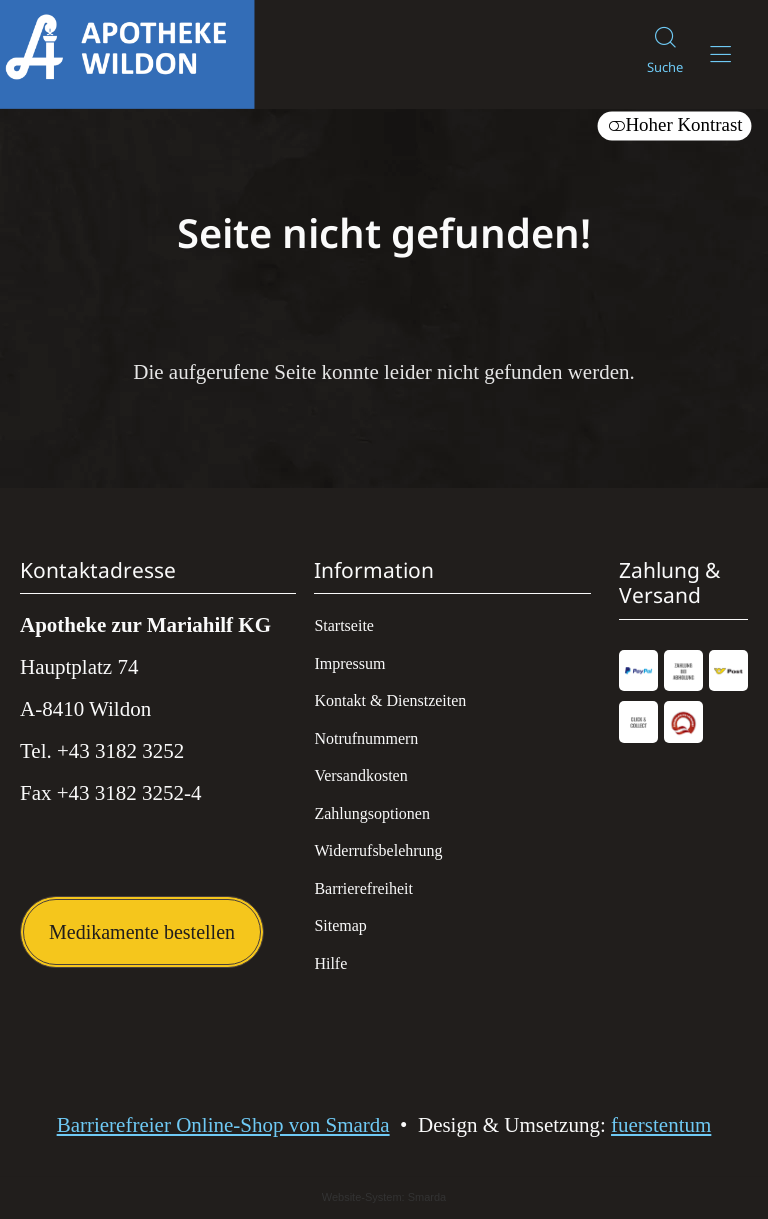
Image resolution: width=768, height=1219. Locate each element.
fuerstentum (661, 1125)
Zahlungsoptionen (372, 813)
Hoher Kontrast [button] (674, 125)
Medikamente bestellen (142, 932)
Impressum (349, 663)
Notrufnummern (366, 738)
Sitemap (340, 925)
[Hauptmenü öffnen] (720, 54)
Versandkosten (360, 775)
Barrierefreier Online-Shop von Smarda (223, 1125)
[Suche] (665, 54)
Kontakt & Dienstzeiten (390, 700)
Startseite (344, 625)
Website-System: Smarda (384, 1197)
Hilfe (330, 963)
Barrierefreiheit (363, 888)
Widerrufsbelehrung (378, 850)
